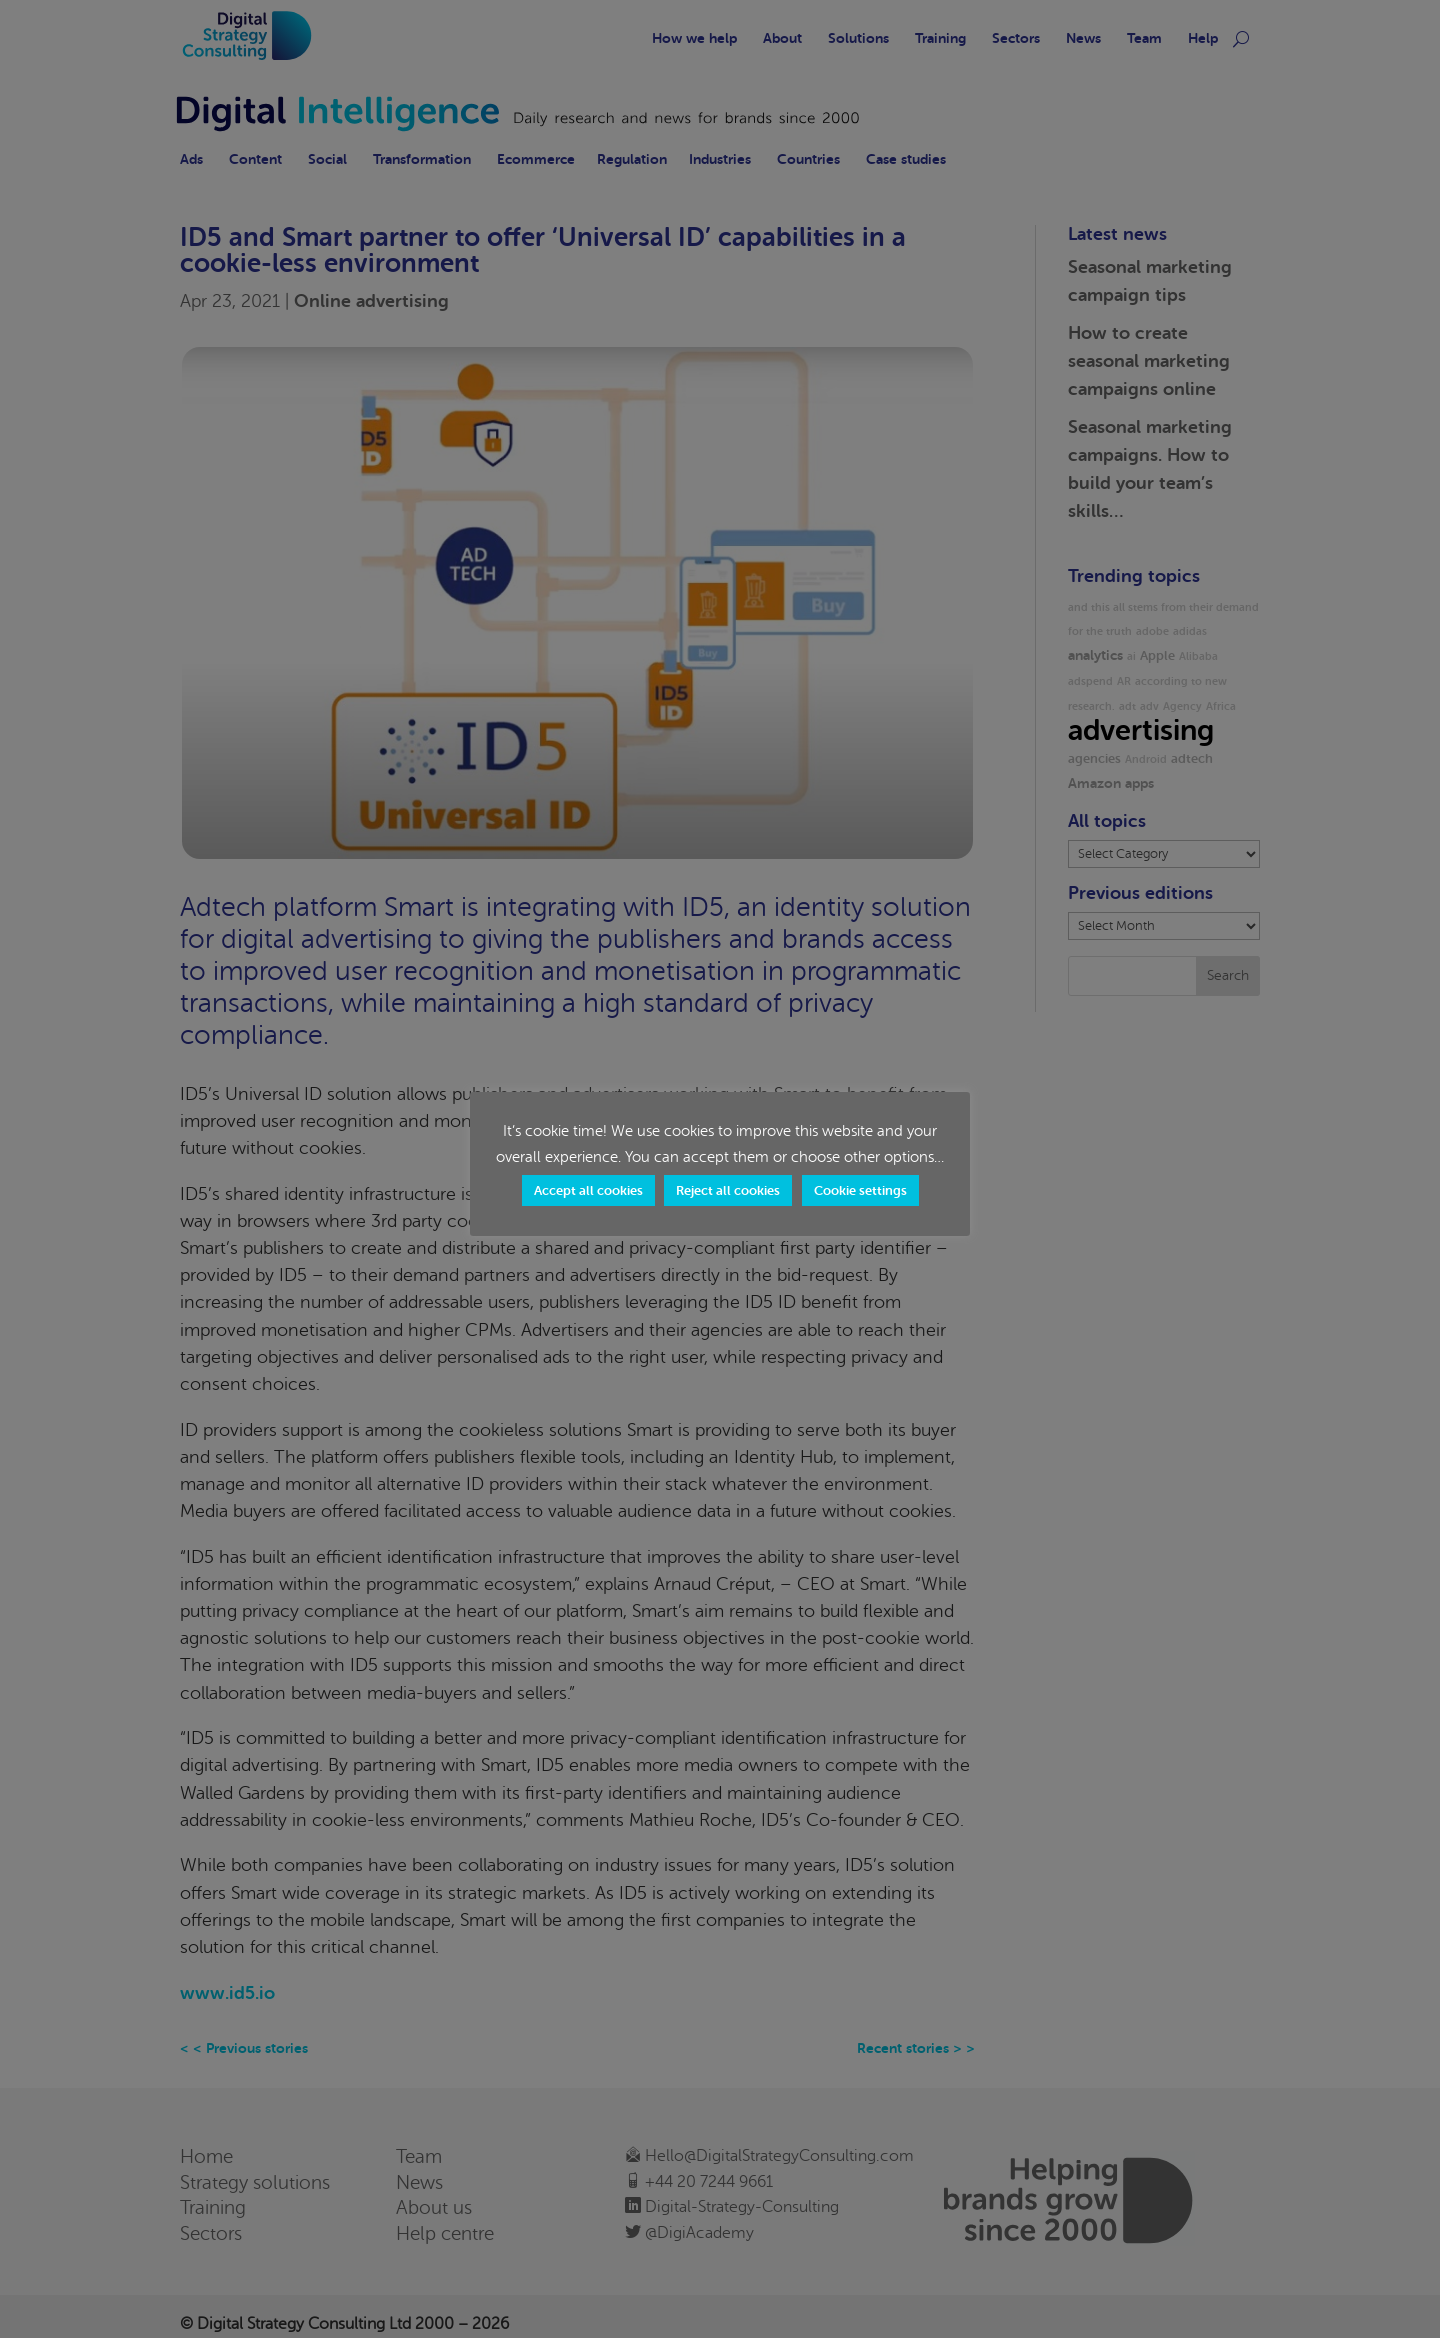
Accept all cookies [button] (588, 1190)
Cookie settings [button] (860, 1190)
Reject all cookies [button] (728, 1190)
